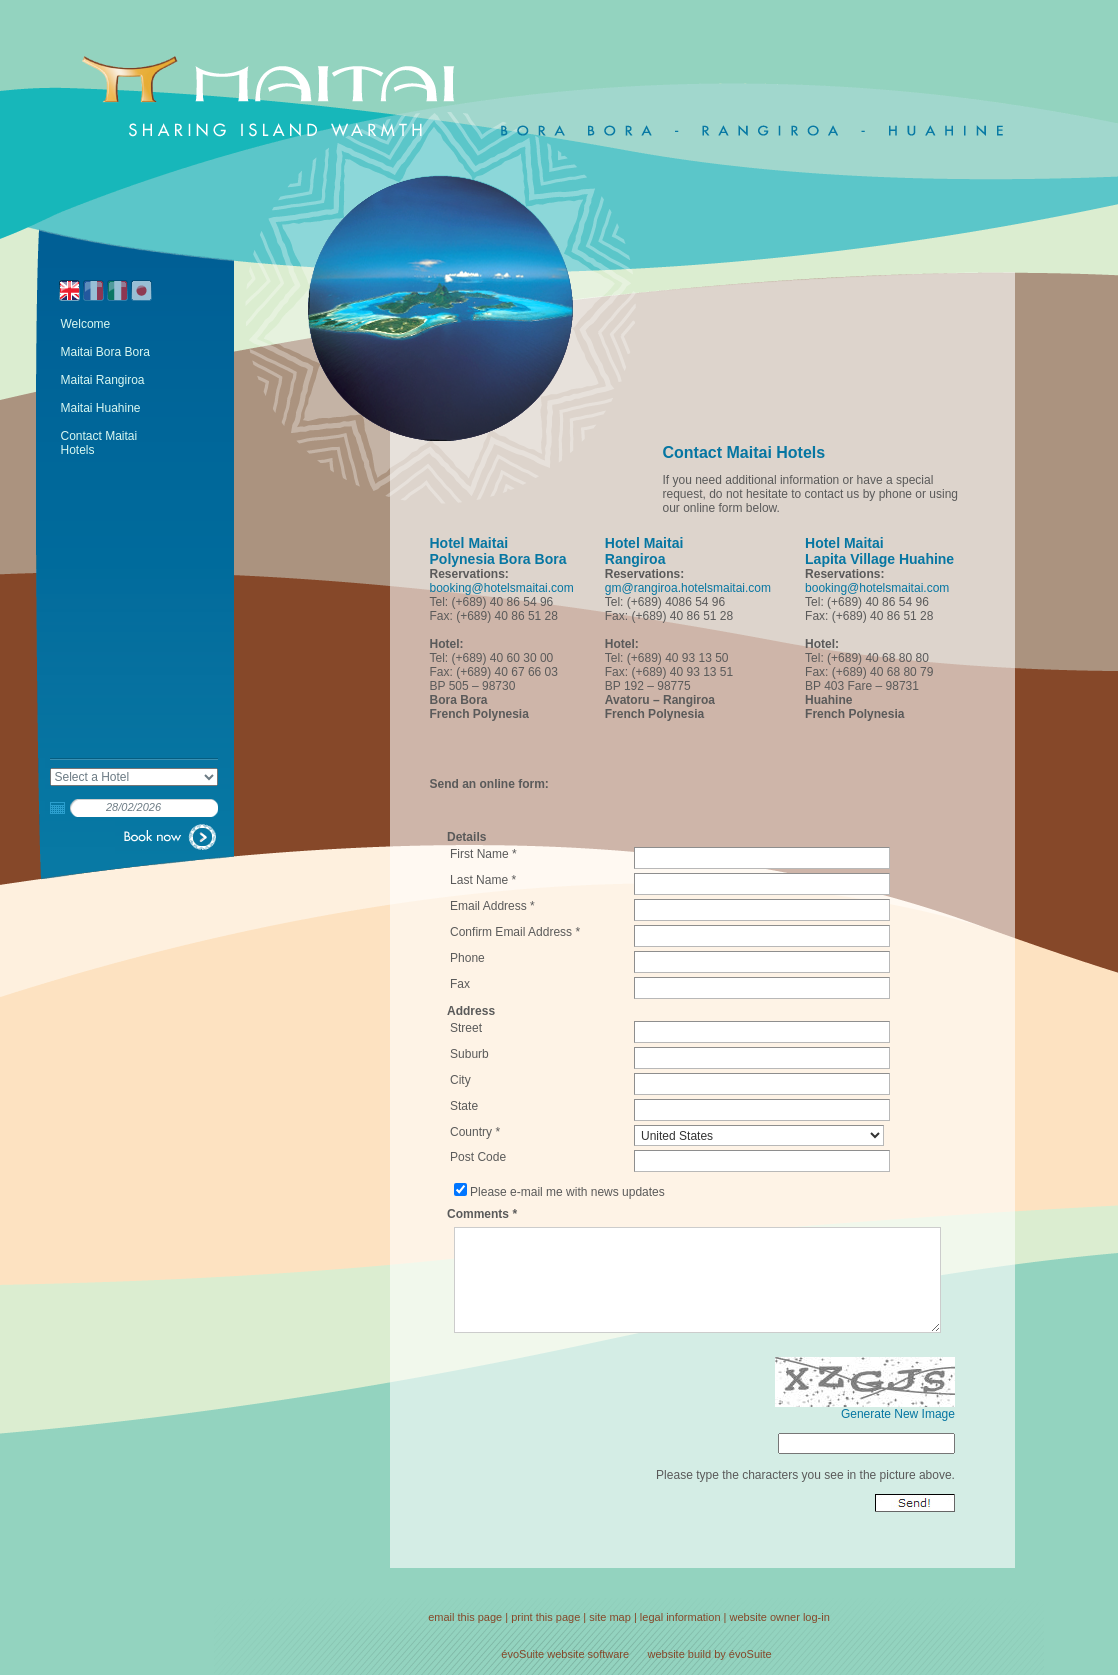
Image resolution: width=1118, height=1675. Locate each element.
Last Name (479, 880)
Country (471, 1132)
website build (680, 1654)
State (464, 1106)
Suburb (469, 1054)
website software (588, 1654)
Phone (467, 958)
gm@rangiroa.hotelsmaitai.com (688, 588)
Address (471, 1011)
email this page (465, 1617)
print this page (545, 1617)
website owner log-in (780, 1617)
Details (466, 837)
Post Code (478, 1157)
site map (610, 1617)
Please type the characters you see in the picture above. (805, 1475)
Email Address (488, 906)
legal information (680, 1617)
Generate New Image (898, 1414)
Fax (460, 984)
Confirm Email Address (511, 932)
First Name (479, 854)
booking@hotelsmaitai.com (502, 588)
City (460, 1080)
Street (466, 1028)
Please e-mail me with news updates (567, 1192)
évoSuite (522, 1654)
